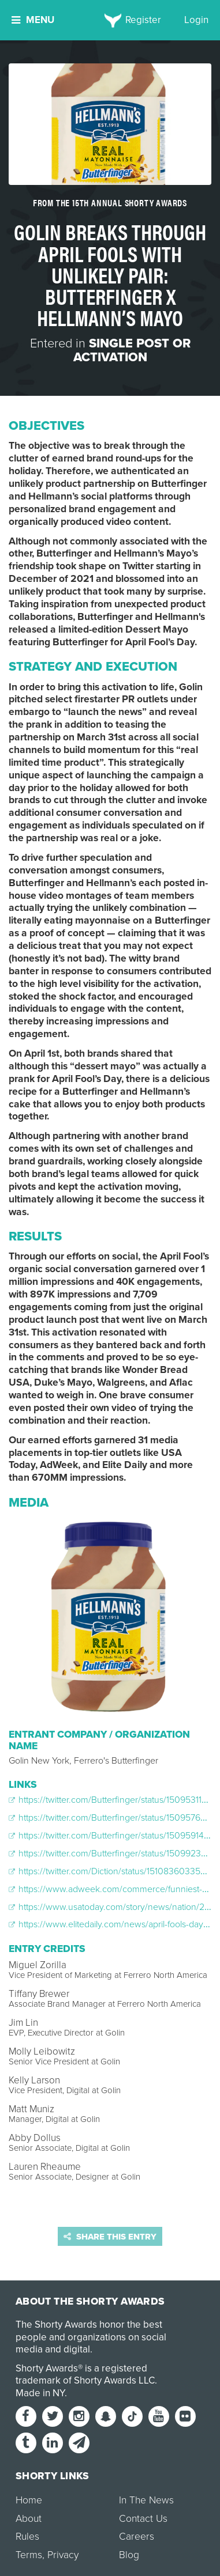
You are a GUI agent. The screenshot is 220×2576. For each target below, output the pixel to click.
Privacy (63, 2555)
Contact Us (143, 2519)
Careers (136, 2536)
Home (29, 2500)
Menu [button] (33, 20)
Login (196, 20)
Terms (29, 2555)
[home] (110, 20)
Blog (129, 2555)
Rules (27, 2536)
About (29, 2519)
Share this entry (110, 2236)
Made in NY (40, 2393)
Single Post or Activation (132, 350)
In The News (146, 2500)
